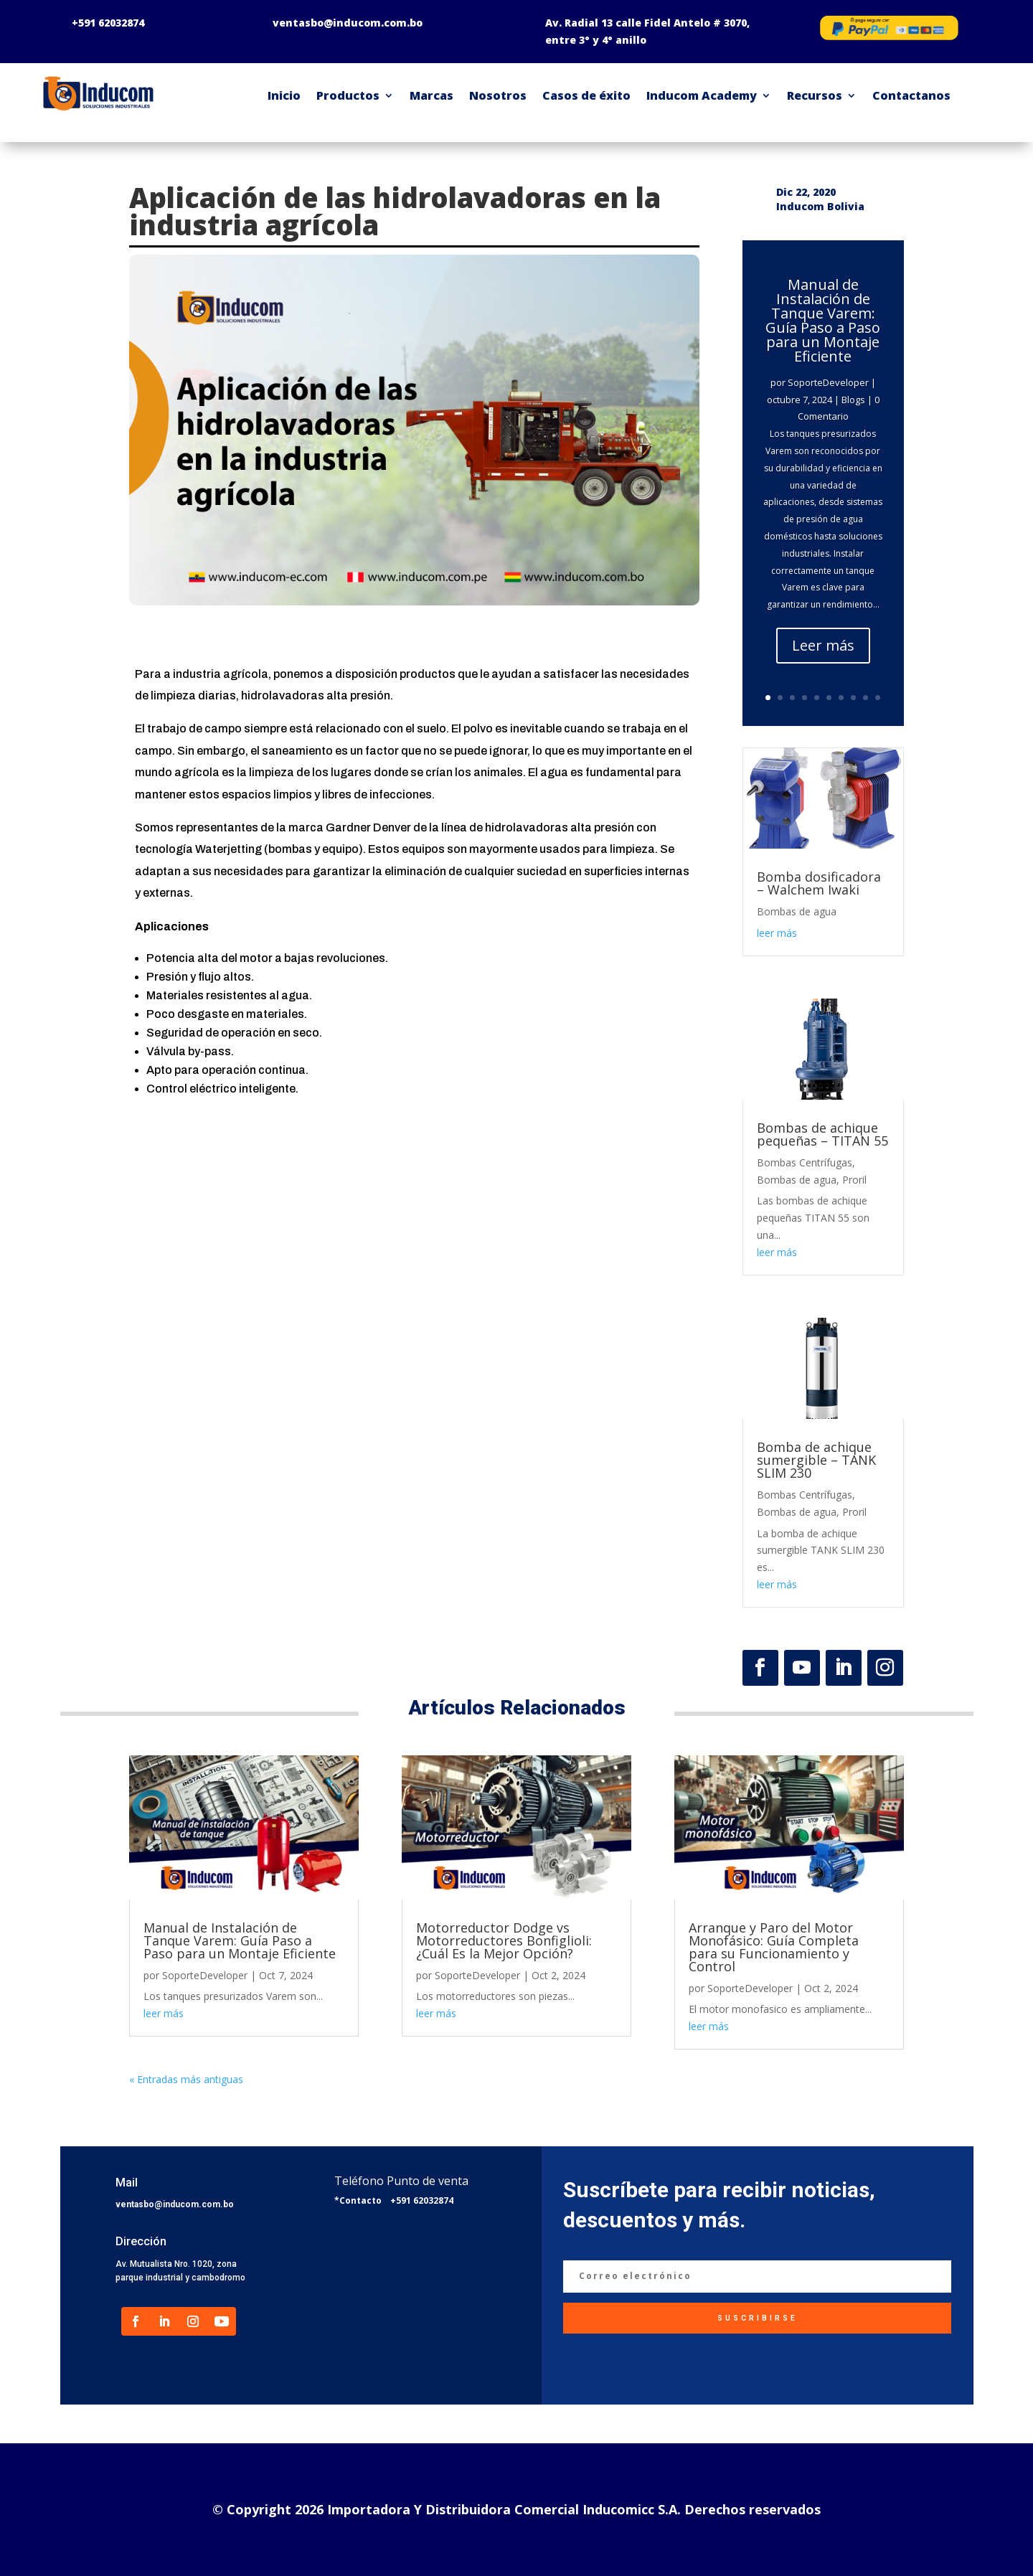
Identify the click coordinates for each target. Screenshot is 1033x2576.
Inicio (284, 95)
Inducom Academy (701, 95)
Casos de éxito (586, 95)
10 (877, 697)
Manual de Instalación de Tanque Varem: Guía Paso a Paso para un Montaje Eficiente (822, 320)
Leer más (823, 645)
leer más (777, 933)
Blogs (853, 399)
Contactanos (911, 95)
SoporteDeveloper (828, 382)
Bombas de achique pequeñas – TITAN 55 (822, 1134)
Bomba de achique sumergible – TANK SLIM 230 (816, 1459)
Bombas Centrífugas (804, 1162)
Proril (854, 1179)
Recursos (814, 95)
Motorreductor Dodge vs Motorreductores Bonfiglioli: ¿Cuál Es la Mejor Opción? (504, 1940)
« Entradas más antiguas (186, 2079)
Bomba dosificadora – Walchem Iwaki (819, 883)
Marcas (431, 95)
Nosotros (498, 95)
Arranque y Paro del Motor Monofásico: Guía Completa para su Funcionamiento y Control (774, 1947)
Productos (347, 95)
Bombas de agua (796, 911)
